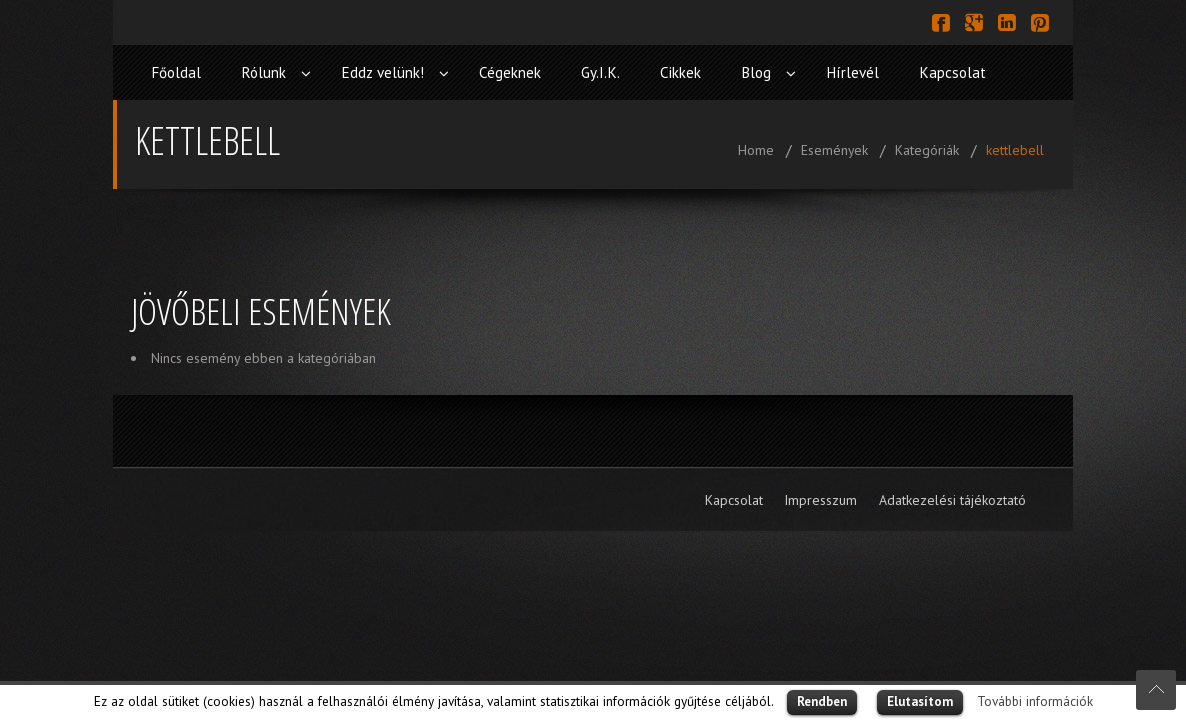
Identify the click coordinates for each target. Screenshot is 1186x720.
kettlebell (1015, 150)
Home (756, 150)
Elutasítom (920, 701)
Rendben (822, 701)
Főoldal (176, 72)
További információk (1035, 701)
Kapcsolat (952, 72)
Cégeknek (510, 72)
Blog (756, 72)
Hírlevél (852, 72)
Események (834, 150)
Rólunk (263, 72)
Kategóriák (927, 150)
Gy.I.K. (600, 72)
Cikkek (680, 72)
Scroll (1156, 690)
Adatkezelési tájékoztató (952, 500)
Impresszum (820, 500)
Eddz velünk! (382, 72)
